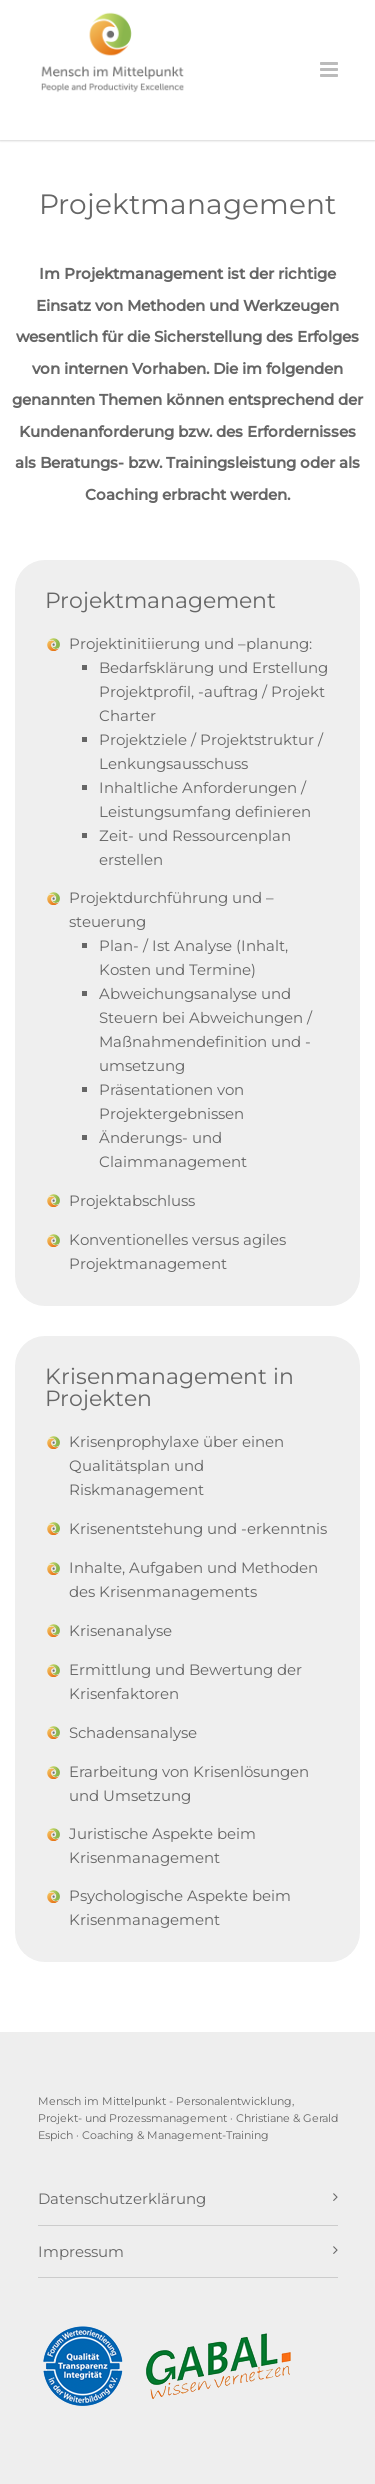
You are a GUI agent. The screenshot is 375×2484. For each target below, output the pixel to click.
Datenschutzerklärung (122, 2198)
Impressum (81, 2251)
